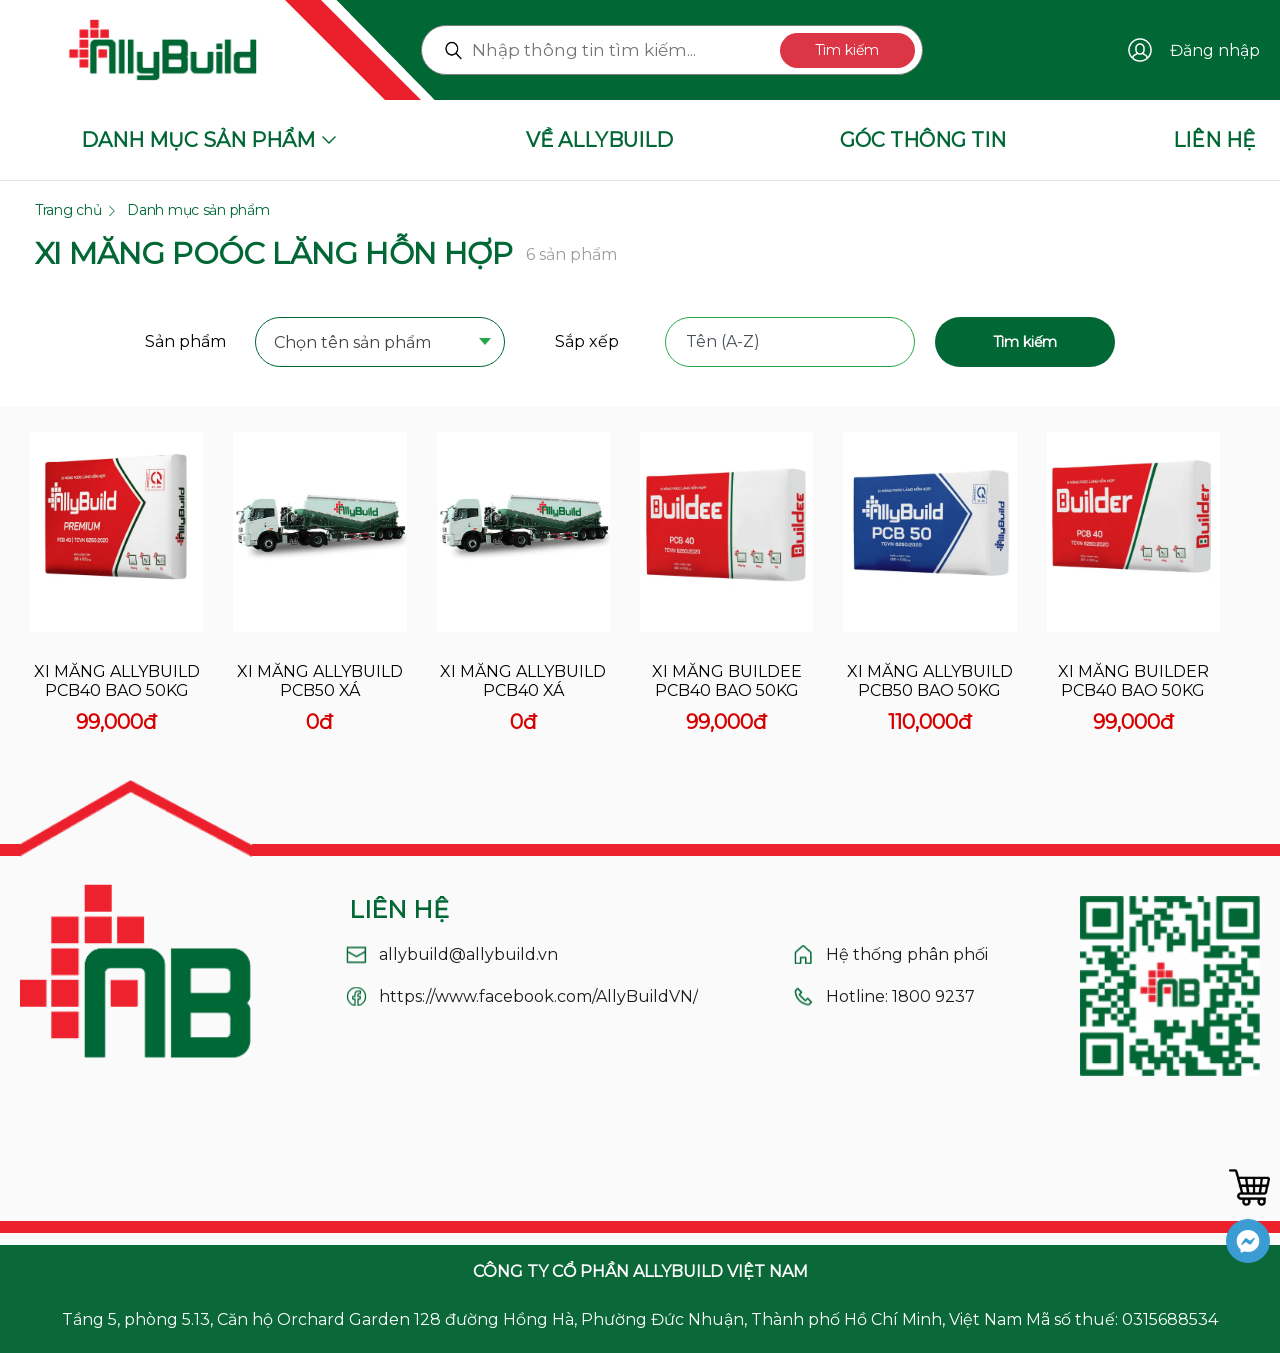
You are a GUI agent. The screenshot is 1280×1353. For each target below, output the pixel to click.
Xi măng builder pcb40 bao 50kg (1133, 681)
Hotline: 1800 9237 (900, 996)
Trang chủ (68, 210)
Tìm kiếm (847, 50)
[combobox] (380, 344)
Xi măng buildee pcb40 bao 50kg (727, 681)
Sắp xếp (587, 341)
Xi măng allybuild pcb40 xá (523, 681)
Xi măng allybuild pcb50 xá (320, 681)
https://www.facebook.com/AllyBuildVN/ (538, 996)
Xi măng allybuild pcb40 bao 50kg (117, 681)
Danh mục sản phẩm (198, 210)
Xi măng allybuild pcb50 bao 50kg (930, 681)
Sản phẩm (185, 341)
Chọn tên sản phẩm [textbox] (352, 342)
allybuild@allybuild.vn (468, 954)
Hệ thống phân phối (907, 954)
